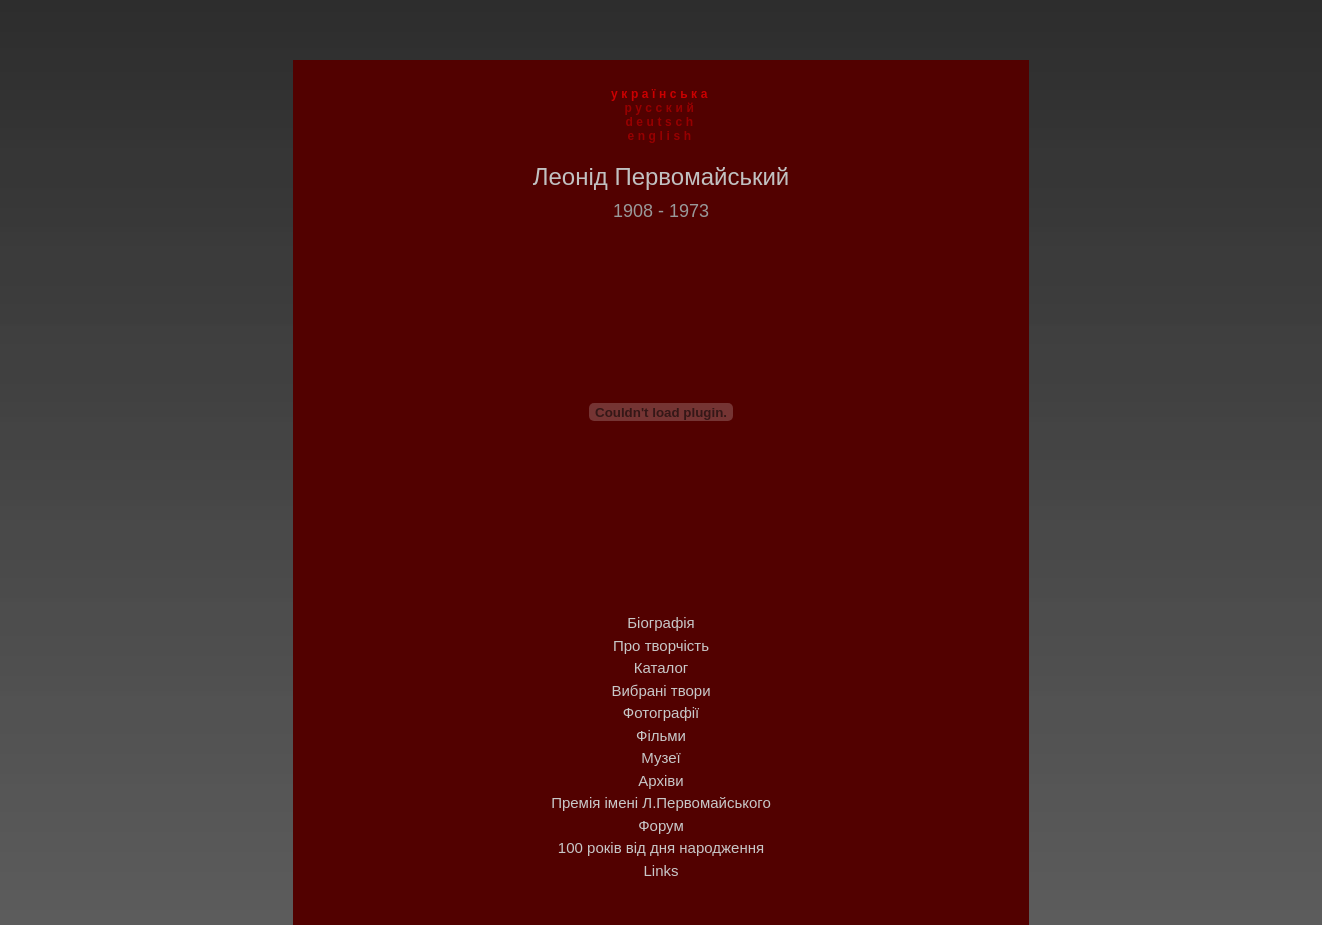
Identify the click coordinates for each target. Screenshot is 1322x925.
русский (661, 108)
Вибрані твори (660, 690)
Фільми (661, 735)
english (660, 136)
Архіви (660, 780)
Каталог (661, 667)
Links (660, 870)
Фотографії (661, 712)
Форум (661, 825)
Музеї (660, 757)
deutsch (660, 122)
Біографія (660, 622)
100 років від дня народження (661, 847)
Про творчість (661, 645)
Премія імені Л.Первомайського (661, 802)
